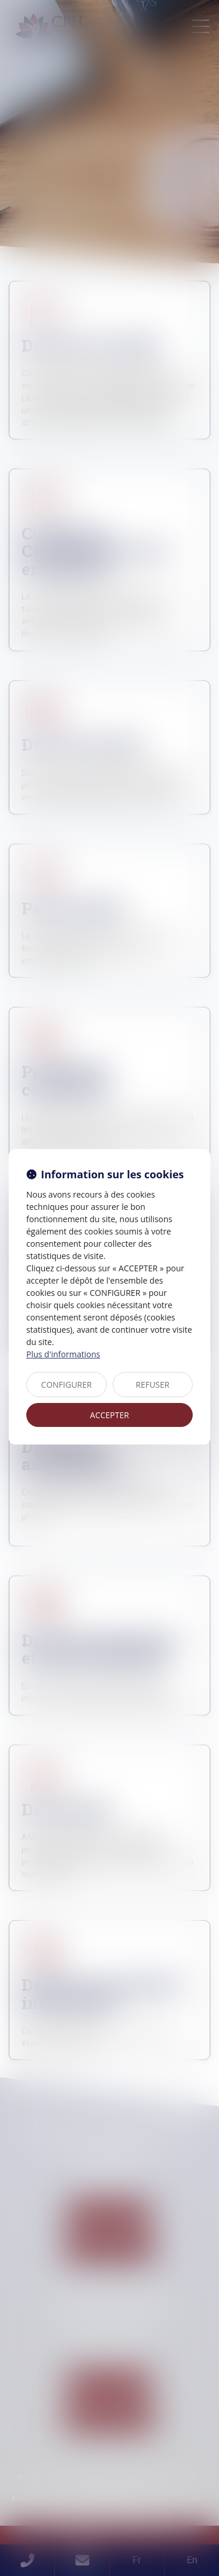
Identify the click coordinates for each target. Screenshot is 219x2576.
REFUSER (152, 1384)
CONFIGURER (66, 1384)
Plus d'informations (63, 1354)
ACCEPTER (109, 1415)
